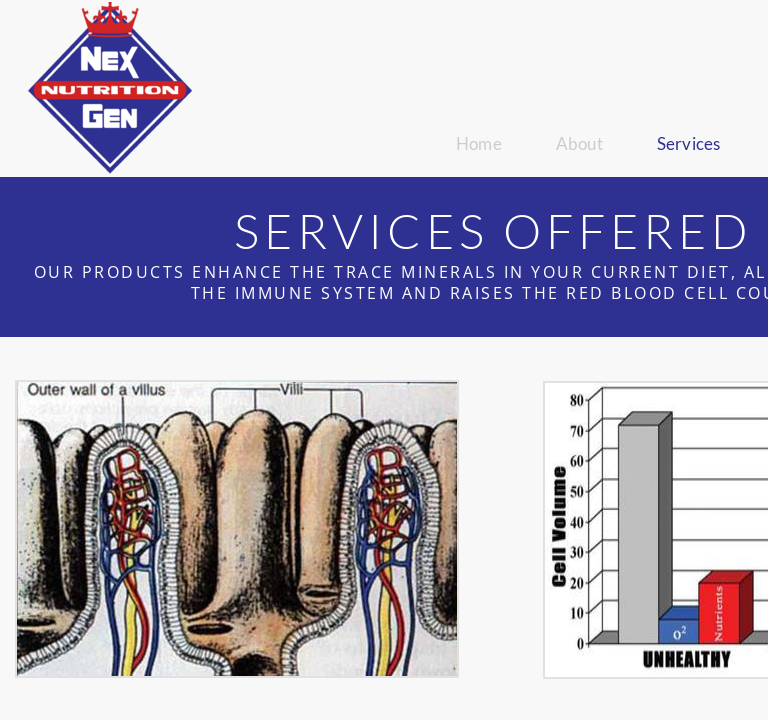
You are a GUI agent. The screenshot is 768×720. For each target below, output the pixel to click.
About (579, 143)
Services (689, 143)
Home (479, 143)
